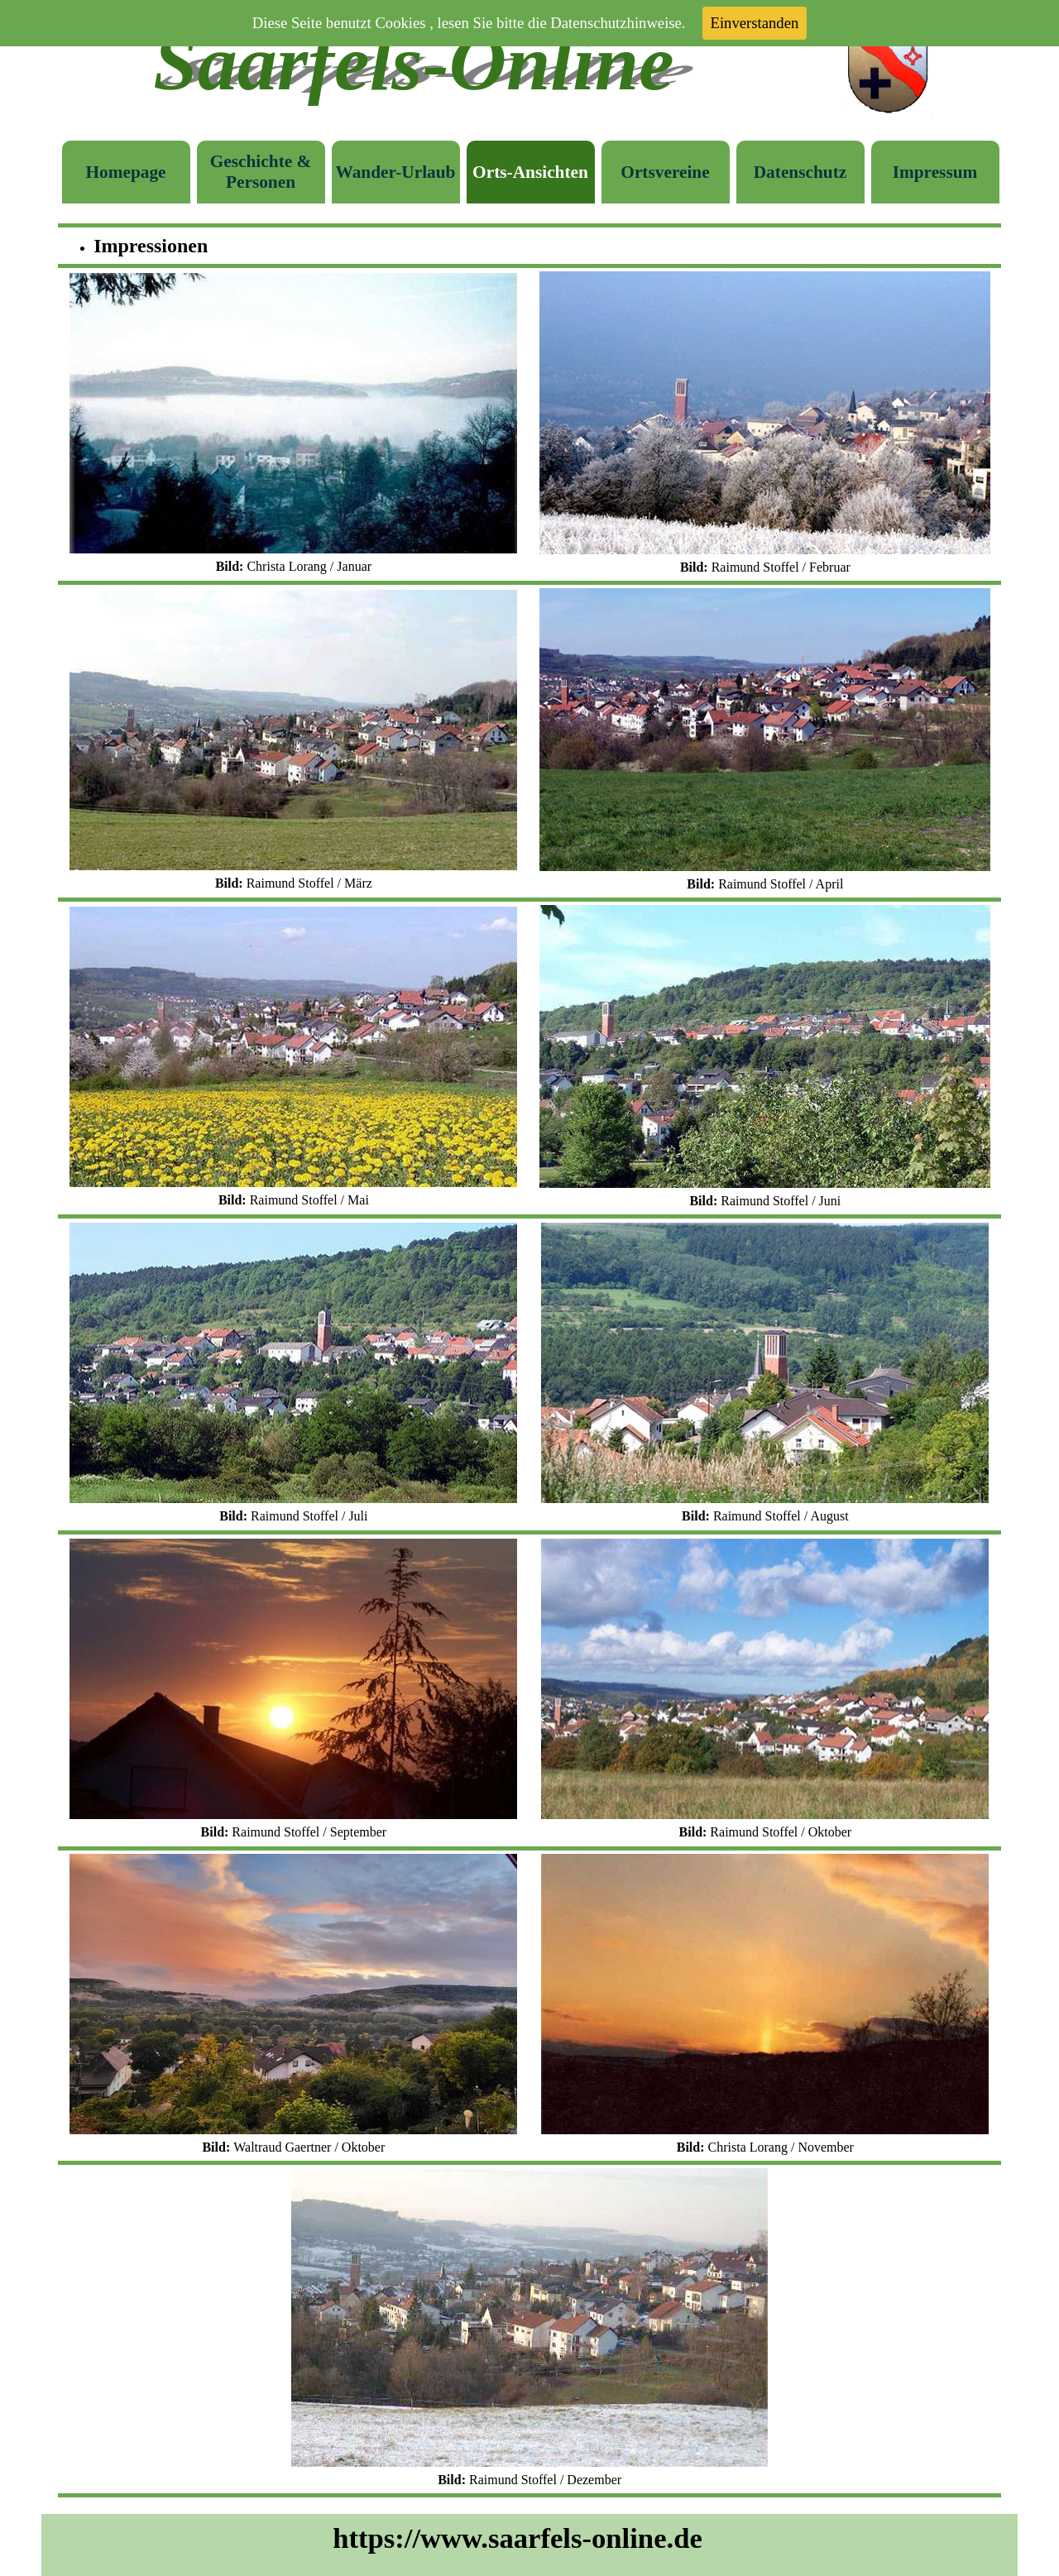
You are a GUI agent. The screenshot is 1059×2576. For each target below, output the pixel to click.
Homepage (125, 172)
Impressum (935, 172)
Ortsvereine (665, 172)
